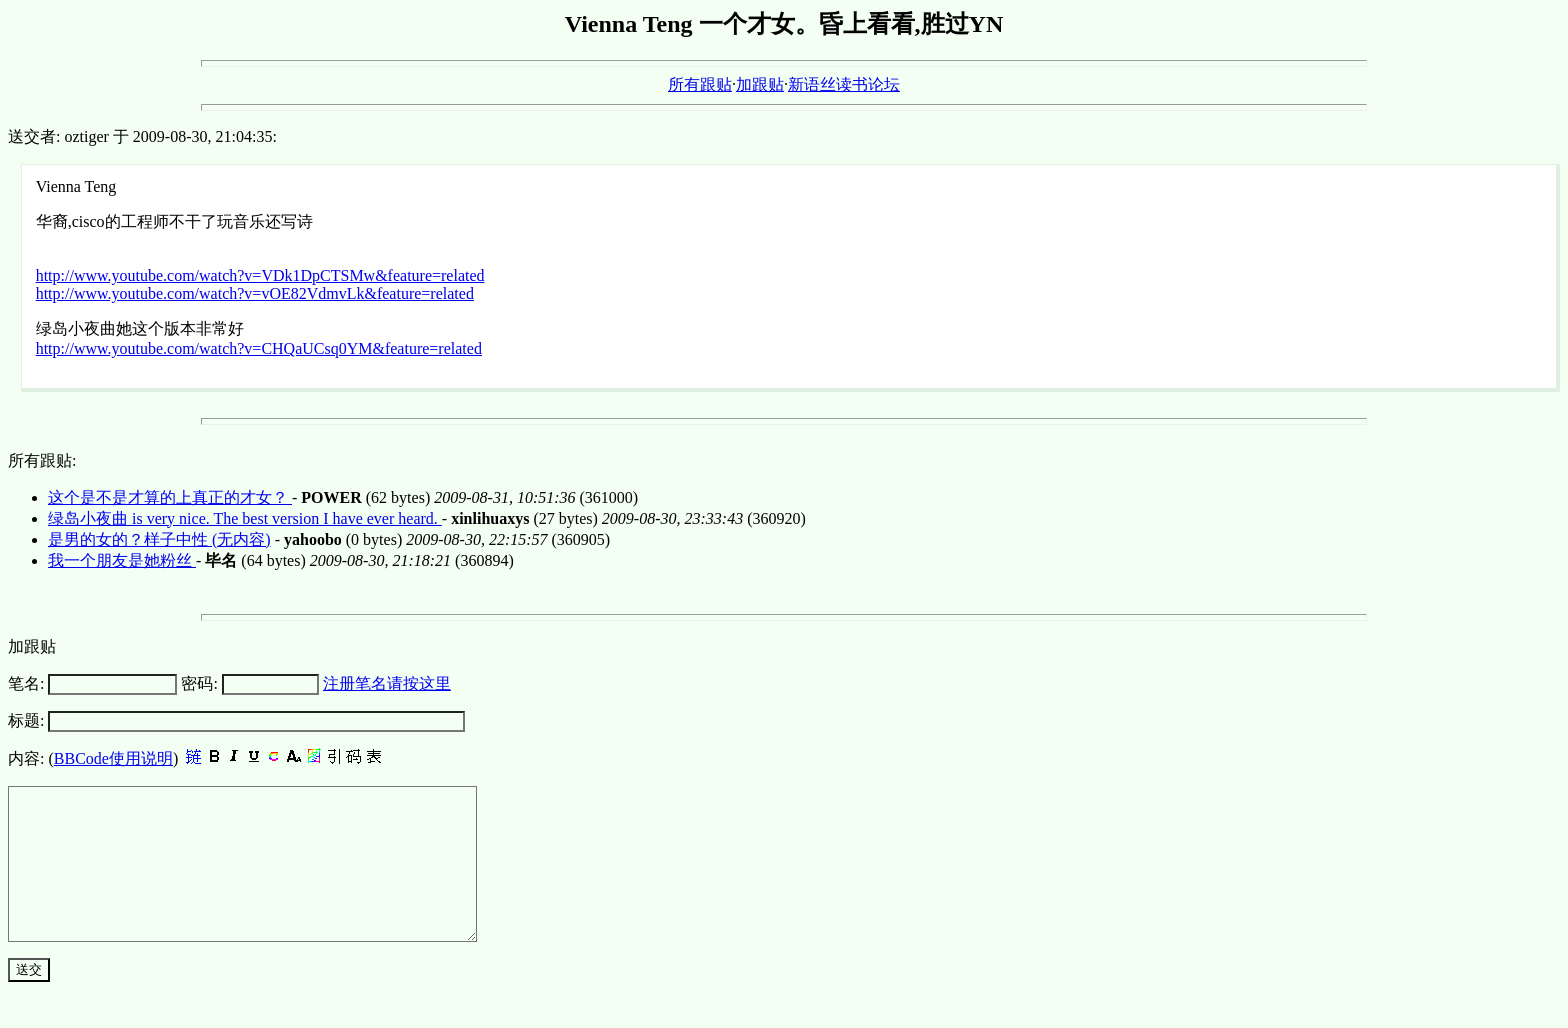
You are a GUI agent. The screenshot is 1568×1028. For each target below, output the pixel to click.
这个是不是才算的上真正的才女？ (170, 497)
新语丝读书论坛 (844, 84)
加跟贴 (760, 84)
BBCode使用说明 (113, 758)
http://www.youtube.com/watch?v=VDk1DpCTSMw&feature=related (260, 275)
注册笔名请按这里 (387, 683)
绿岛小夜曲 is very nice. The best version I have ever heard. (245, 518)
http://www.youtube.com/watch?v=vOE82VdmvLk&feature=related (255, 293)
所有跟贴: (42, 460)
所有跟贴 (700, 84)
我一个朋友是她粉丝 (122, 560)
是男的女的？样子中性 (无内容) (159, 539)
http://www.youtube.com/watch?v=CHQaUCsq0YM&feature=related (259, 348)
